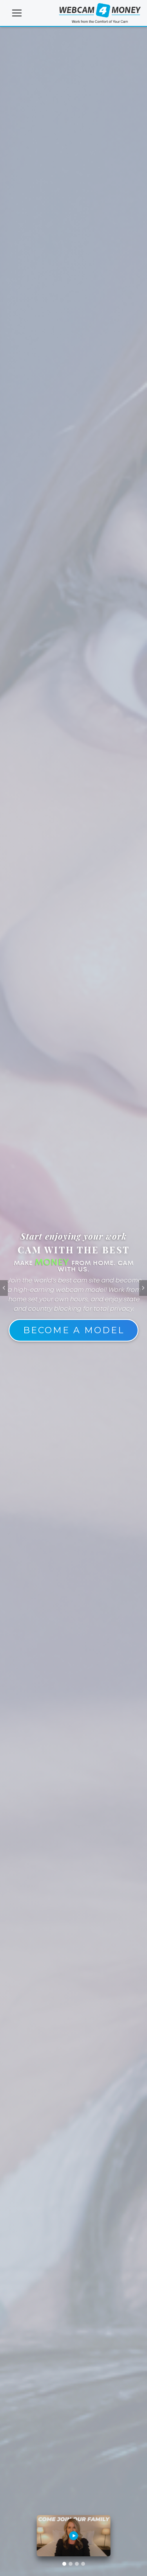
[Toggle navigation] (16, 13)
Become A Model (73, 1330)
